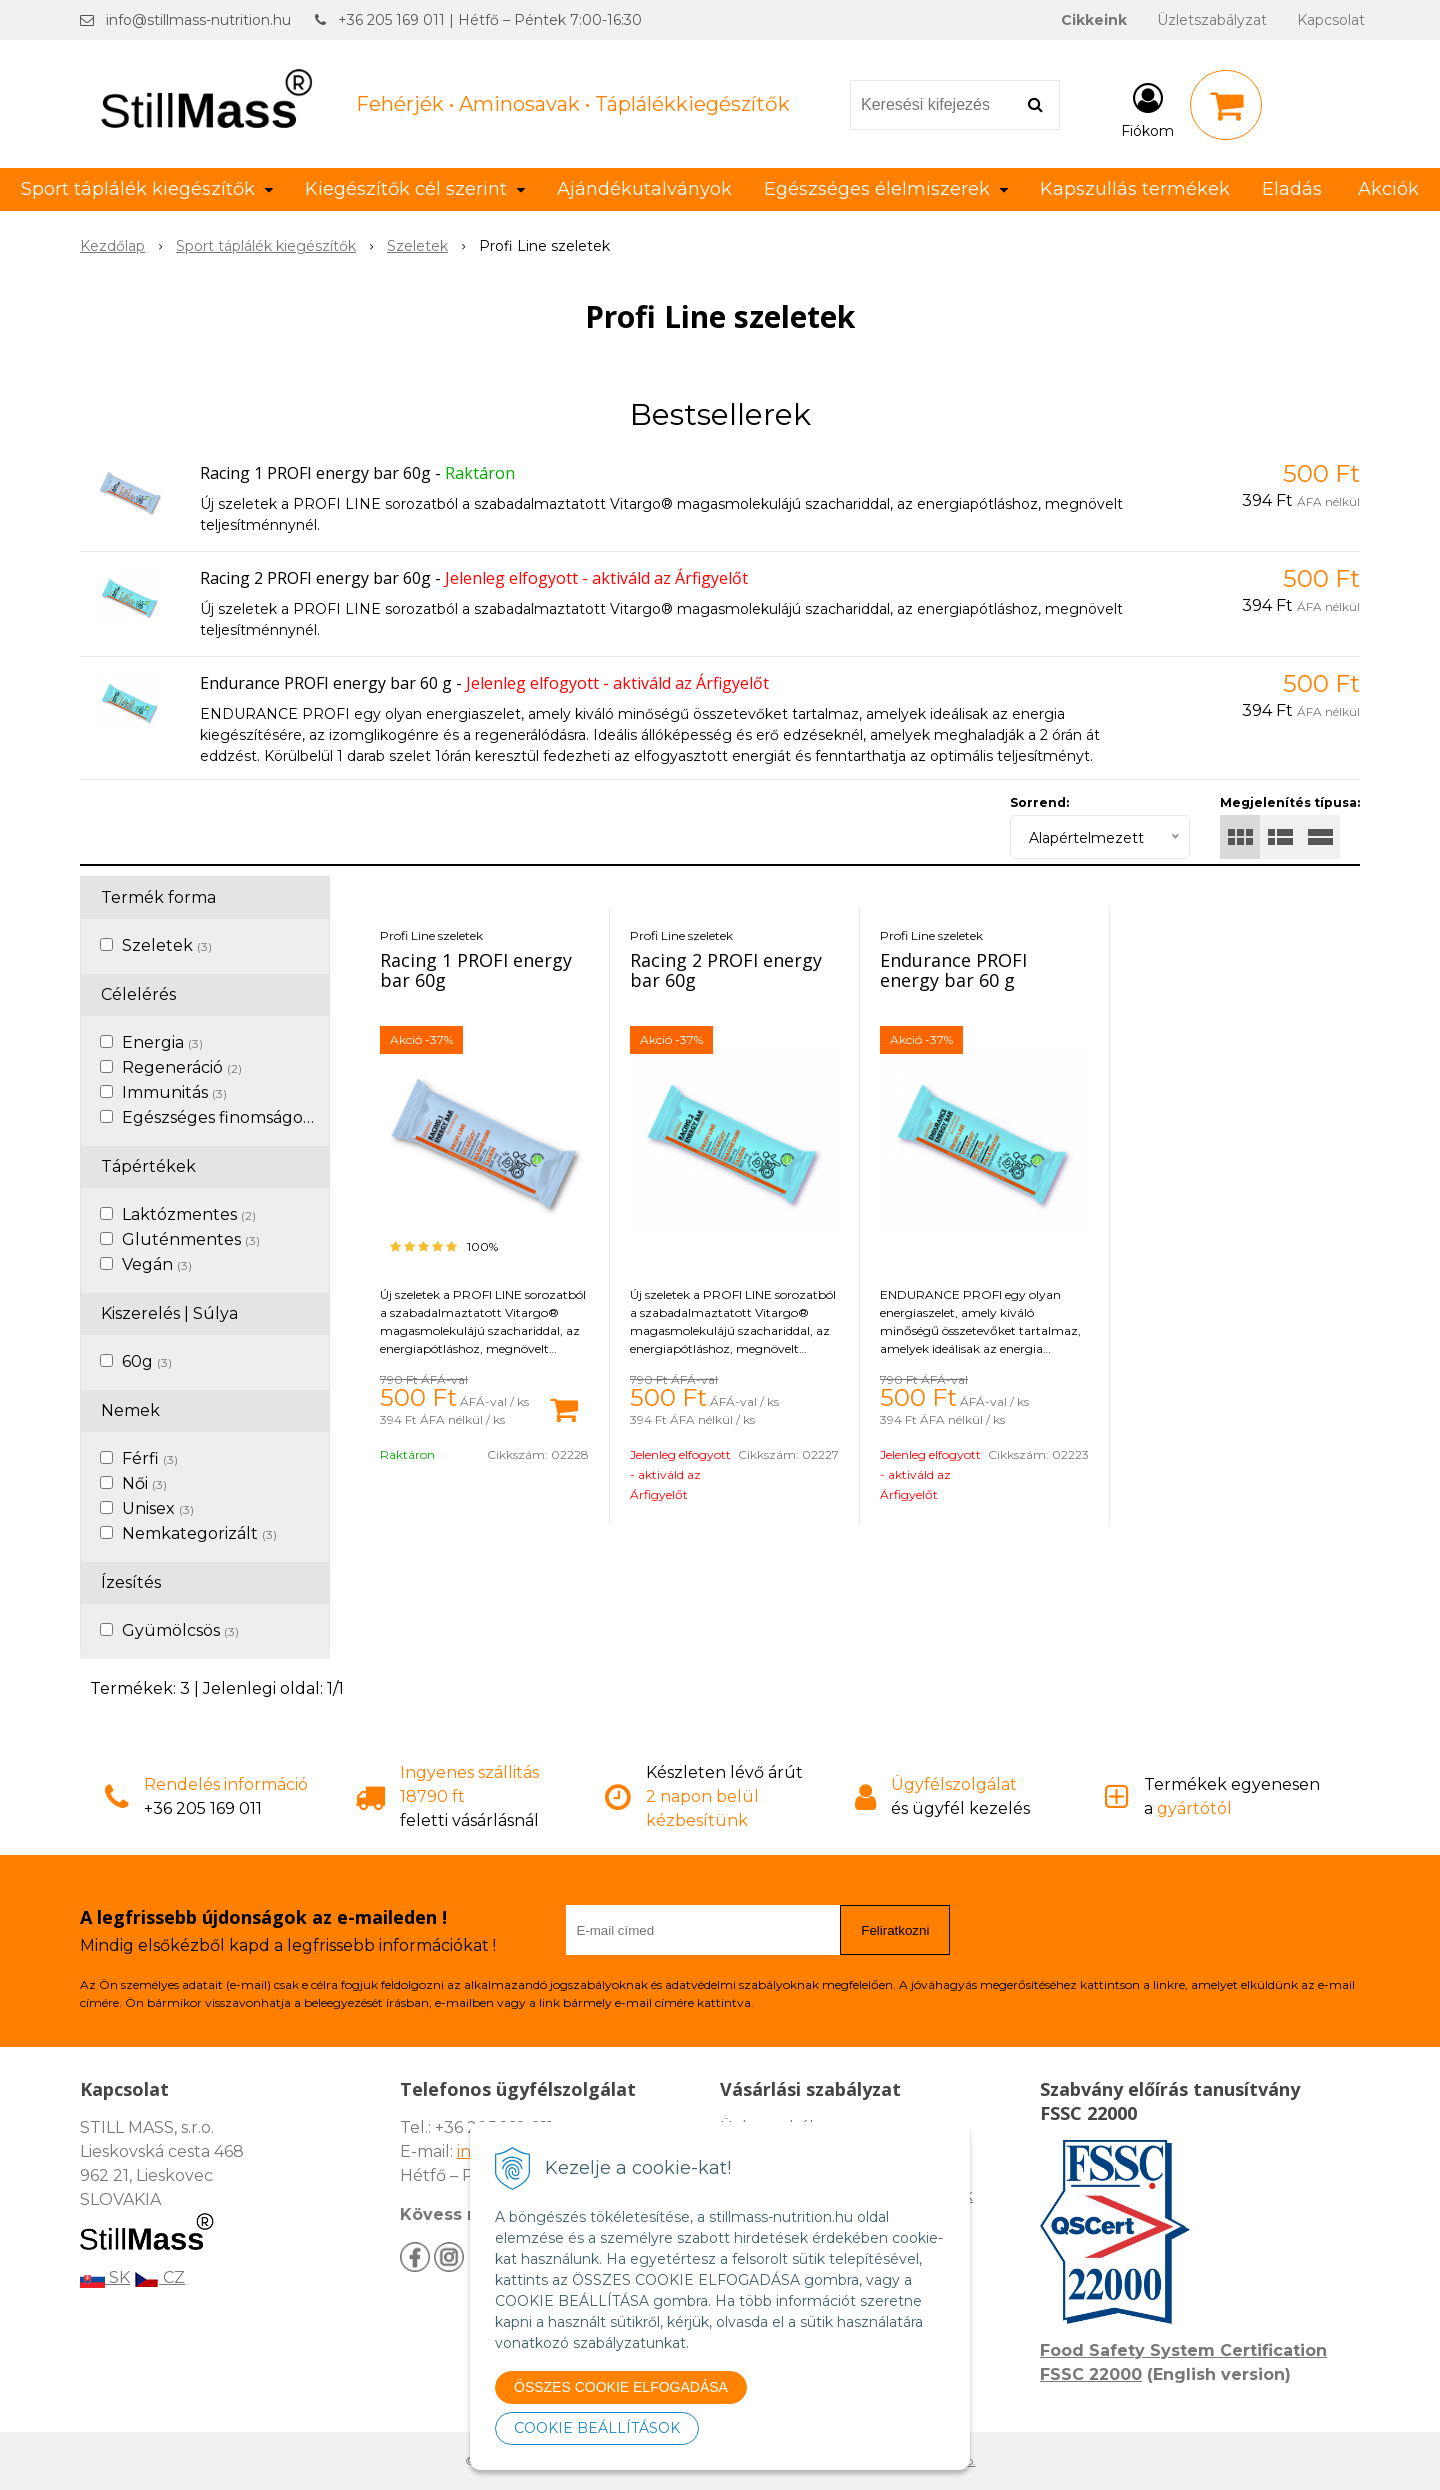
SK (105, 2277)
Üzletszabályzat (1212, 20)
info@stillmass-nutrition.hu (198, 20)
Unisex (158, 1508)
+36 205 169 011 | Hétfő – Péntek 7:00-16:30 (490, 20)
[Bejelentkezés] (1147, 109)
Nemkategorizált (199, 1533)
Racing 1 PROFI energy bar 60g (315, 473)
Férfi (150, 1458)
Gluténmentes (191, 1239)
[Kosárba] (564, 1408)
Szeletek (167, 945)
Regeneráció (182, 1067)
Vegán (157, 1264)
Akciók (1388, 189)
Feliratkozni (895, 1930)
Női (144, 1483)
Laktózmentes (189, 1214)
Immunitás (174, 1092)
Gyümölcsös (180, 1630)
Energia (162, 1042)
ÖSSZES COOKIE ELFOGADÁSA (621, 2387)
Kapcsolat (1331, 20)
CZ (159, 2277)
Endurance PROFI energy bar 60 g (326, 683)
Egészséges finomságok (227, 1117)
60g (147, 1361)
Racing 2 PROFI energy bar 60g (315, 578)
